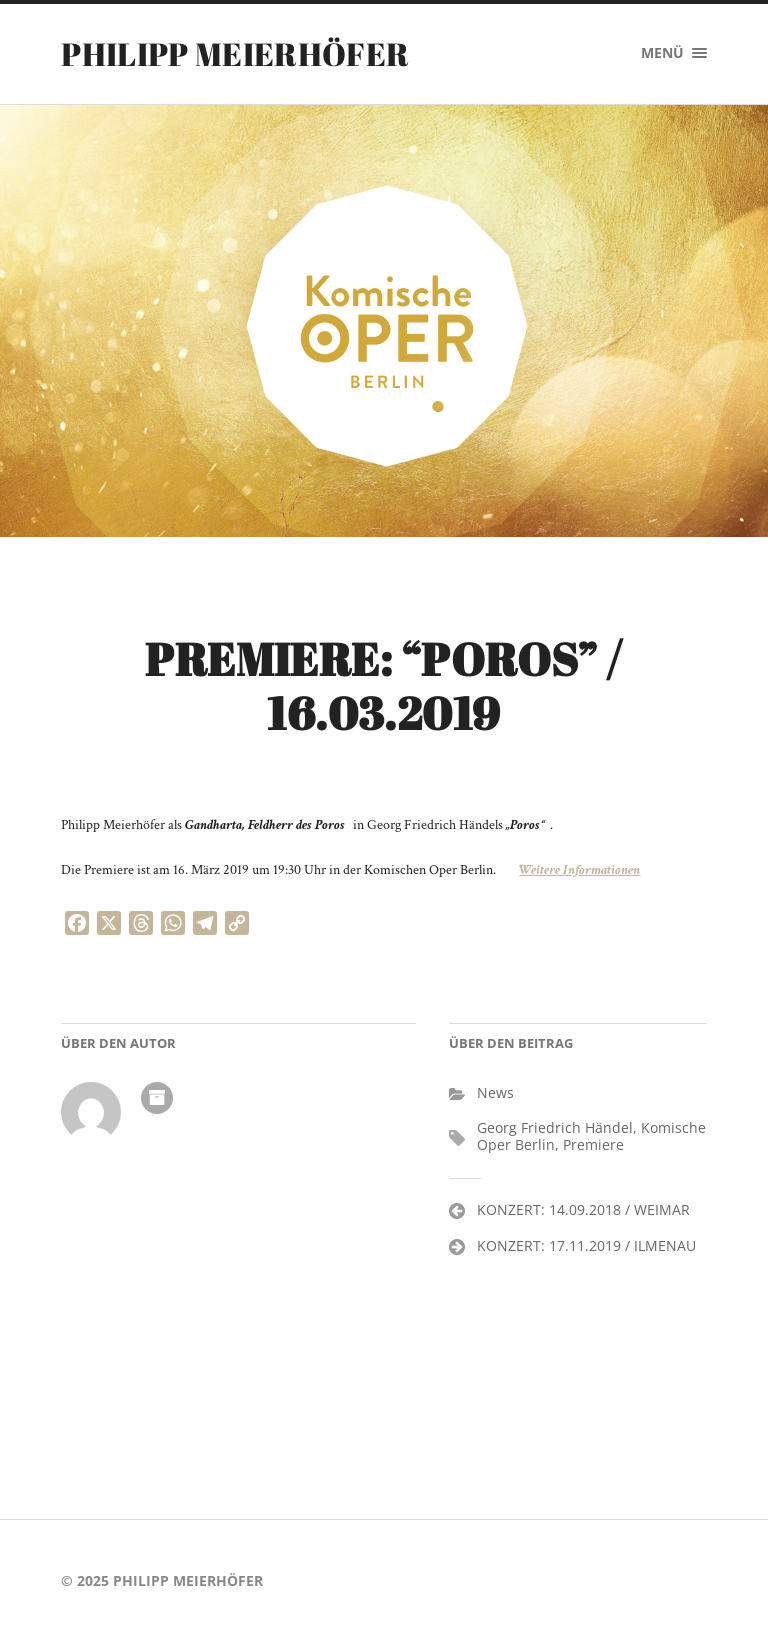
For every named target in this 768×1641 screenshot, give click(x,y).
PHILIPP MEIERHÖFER (235, 53)
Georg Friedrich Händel (555, 1127)
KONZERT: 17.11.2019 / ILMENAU (586, 1245)
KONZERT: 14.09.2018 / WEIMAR (583, 1209)
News (495, 1092)
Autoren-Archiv (157, 1098)
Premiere (593, 1144)
